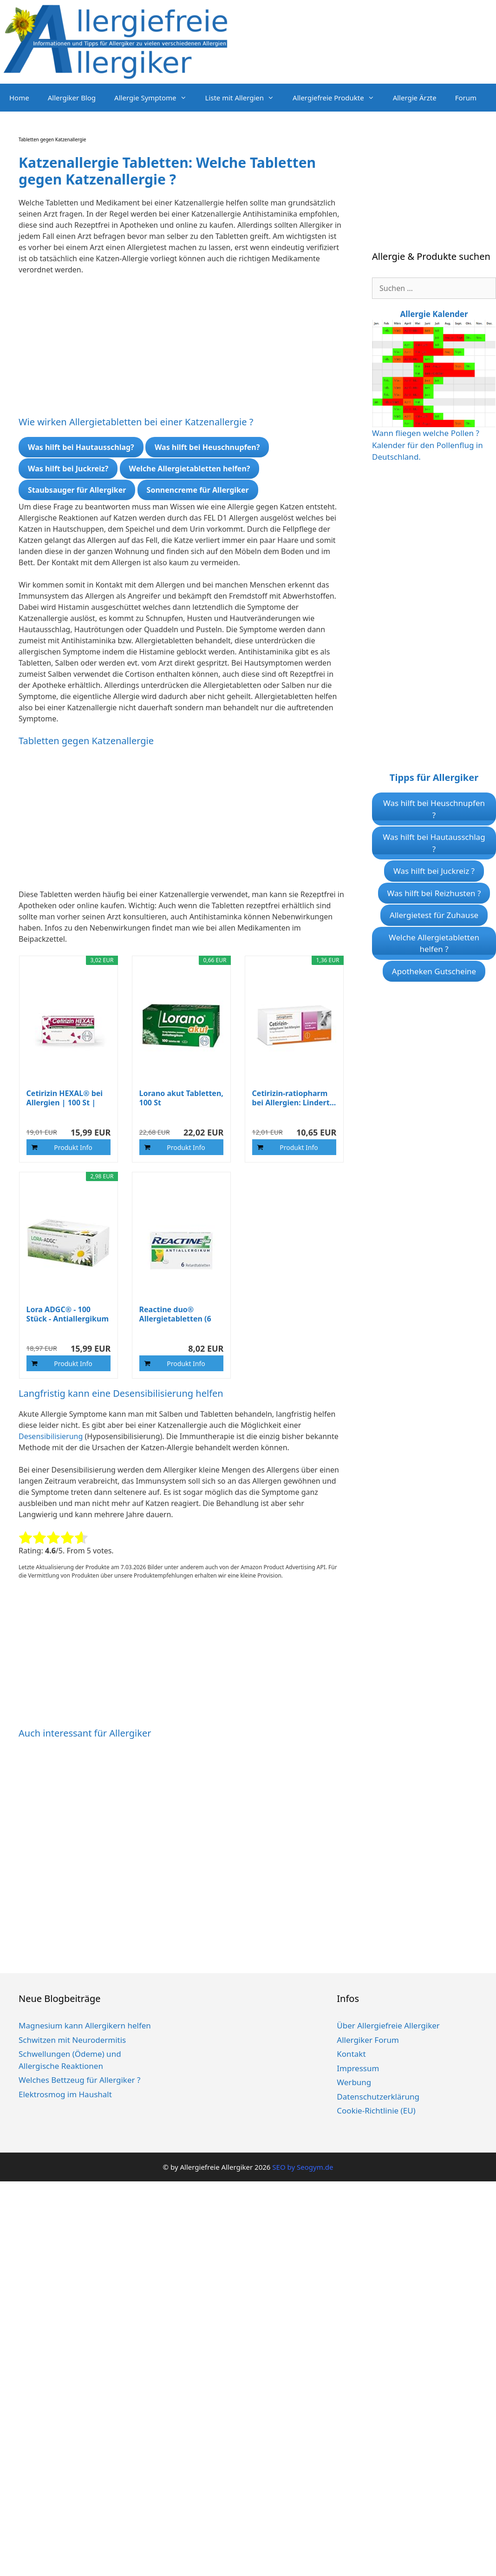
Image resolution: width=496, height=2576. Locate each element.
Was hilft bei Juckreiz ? (434, 870)
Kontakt (351, 2053)
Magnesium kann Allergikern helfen (85, 2025)
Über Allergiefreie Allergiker (388, 2025)
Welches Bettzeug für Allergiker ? (79, 2079)
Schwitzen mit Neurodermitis (72, 2039)
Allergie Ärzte (415, 97)
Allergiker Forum (368, 2039)
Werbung (354, 2082)
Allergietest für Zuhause (434, 915)
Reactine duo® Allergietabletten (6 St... (175, 1314)
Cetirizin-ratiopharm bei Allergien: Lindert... (294, 1098)
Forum (465, 97)
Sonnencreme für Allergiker (198, 490)
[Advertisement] (174, 351)
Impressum (358, 2068)
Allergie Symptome (155, 98)
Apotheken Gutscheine (434, 971)
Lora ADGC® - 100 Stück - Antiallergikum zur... (67, 1314)
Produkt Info (73, 1147)
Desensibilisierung (52, 1436)
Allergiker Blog (72, 97)
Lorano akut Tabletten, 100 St (181, 1098)
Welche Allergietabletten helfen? (189, 468)
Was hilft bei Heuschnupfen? (207, 447)
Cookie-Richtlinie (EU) (376, 2110)
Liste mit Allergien (244, 98)
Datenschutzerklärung (378, 2096)
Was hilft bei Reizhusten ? (434, 893)
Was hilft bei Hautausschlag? (81, 447)
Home (19, 97)
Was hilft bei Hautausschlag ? (434, 843)
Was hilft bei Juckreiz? (68, 468)
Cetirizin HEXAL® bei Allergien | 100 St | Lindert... (64, 1098)
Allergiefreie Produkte (338, 98)
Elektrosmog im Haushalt (65, 2094)
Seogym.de (315, 2167)
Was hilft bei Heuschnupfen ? (434, 809)
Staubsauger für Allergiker (77, 490)
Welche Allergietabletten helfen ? (434, 943)
